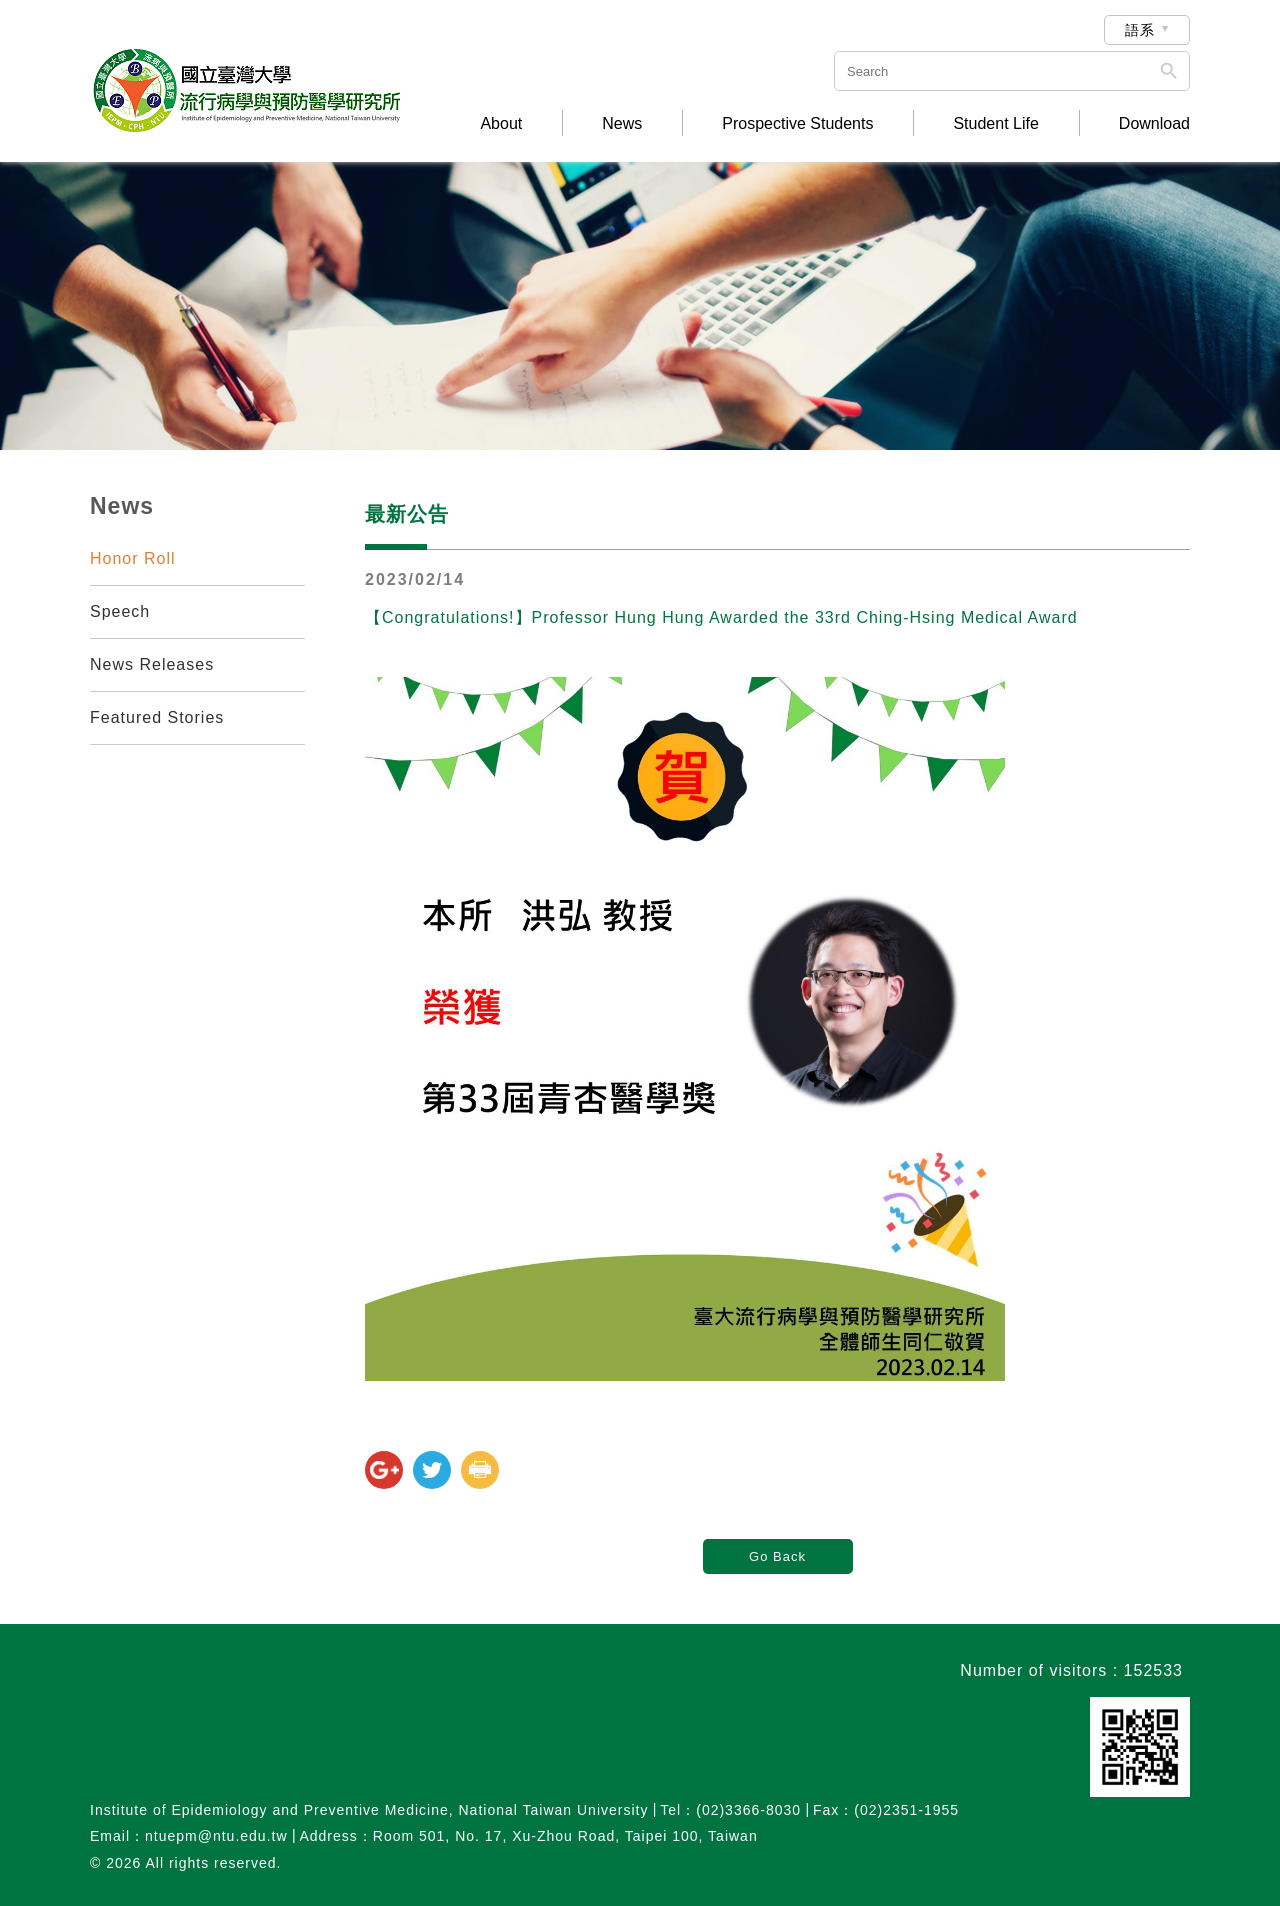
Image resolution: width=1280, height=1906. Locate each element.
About (501, 124)
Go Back (778, 1556)
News (622, 124)
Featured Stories (157, 717)
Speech (120, 611)
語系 (1140, 30)
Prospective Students (797, 124)
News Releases (152, 664)
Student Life (995, 124)
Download (1154, 124)
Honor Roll (133, 558)
